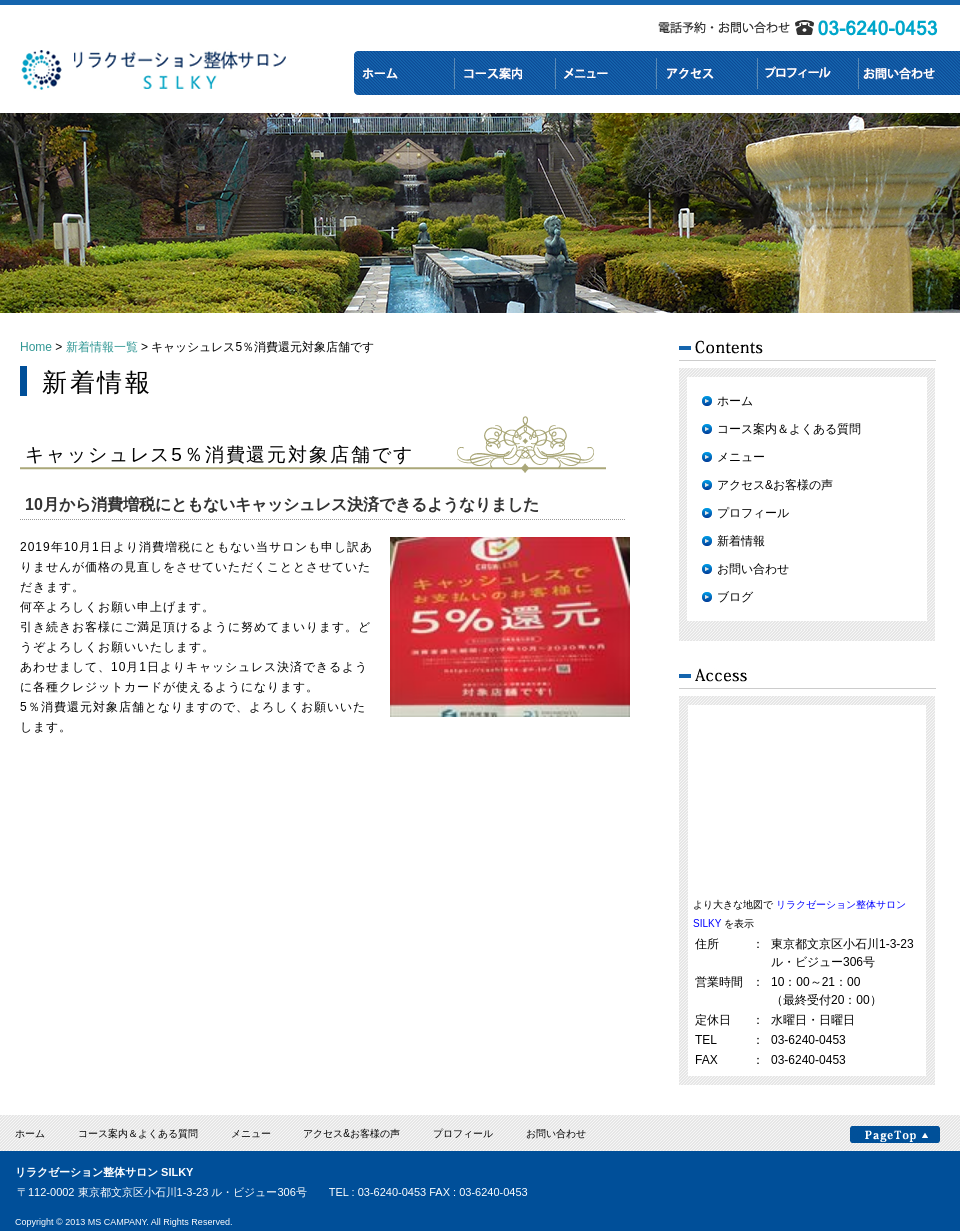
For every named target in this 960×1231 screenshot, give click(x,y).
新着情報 (741, 541)
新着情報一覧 (102, 347)
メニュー (741, 457)
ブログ (735, 597)
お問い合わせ (753, 569)
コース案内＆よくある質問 (789, 429)
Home (36, 347)
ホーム (735, 401)
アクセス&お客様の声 (775, 485)
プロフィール (753, 513)
